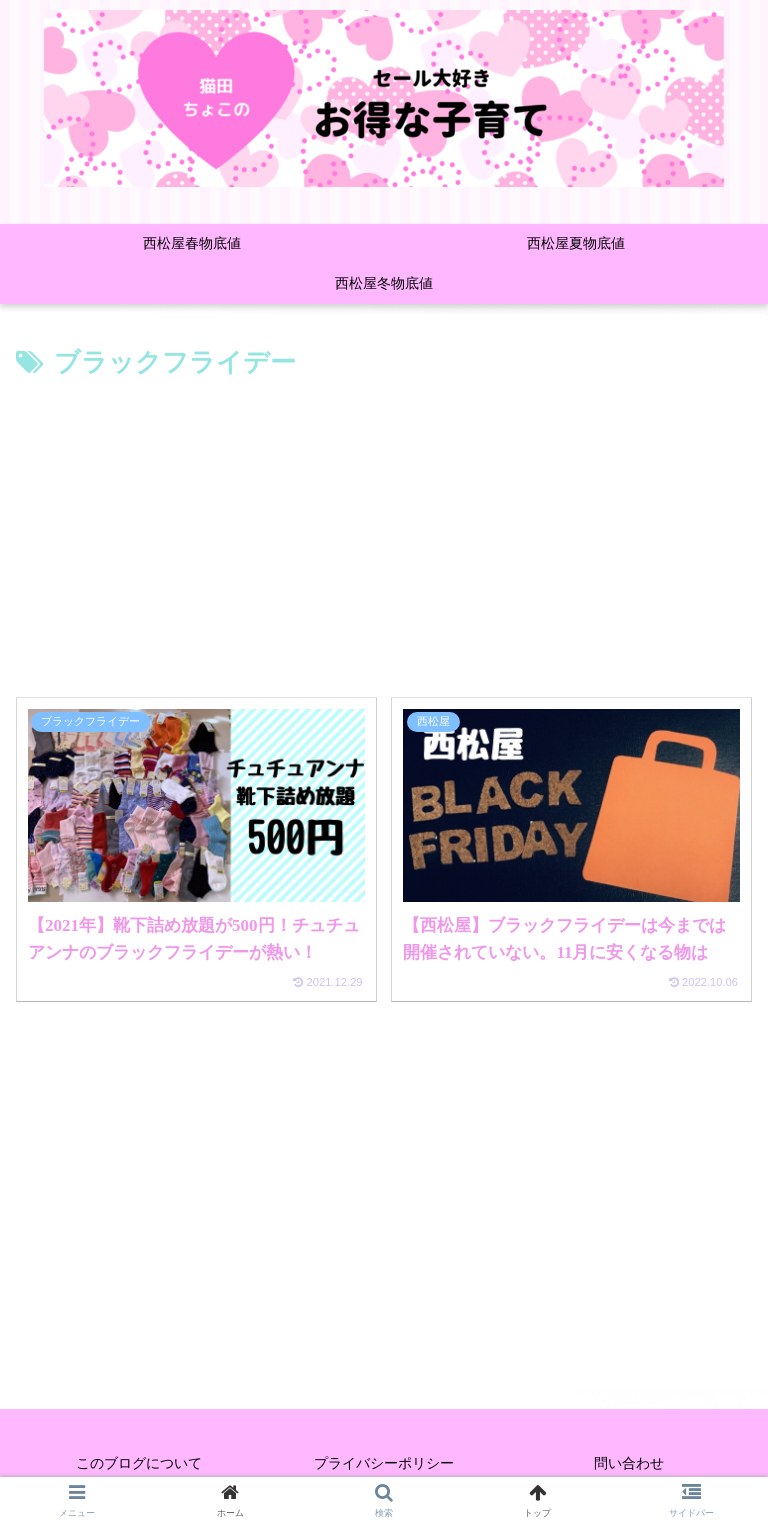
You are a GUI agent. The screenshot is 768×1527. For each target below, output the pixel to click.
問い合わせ (629, 1463)
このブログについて (139, 1463)
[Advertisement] (384, 536)
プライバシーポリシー (384, 1463)
